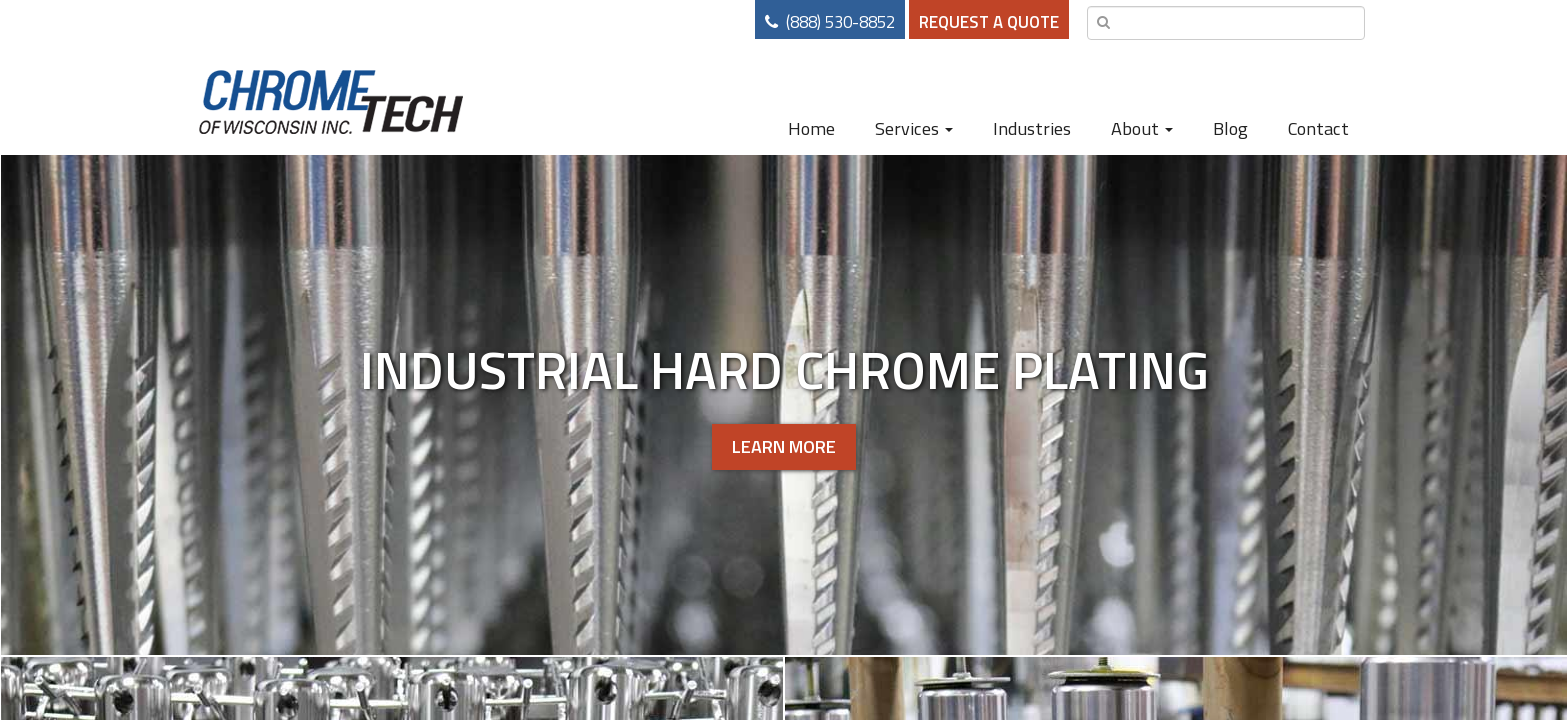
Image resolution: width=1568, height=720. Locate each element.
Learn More (784, 446)
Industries (1032, 128)
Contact (1318, 128)
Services (914, 128)
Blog (1230, 128)
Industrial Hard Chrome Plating (784, 369)
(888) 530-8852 (840, 22)
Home (811, 128)
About (1142, 128)
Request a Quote (989, 22)
